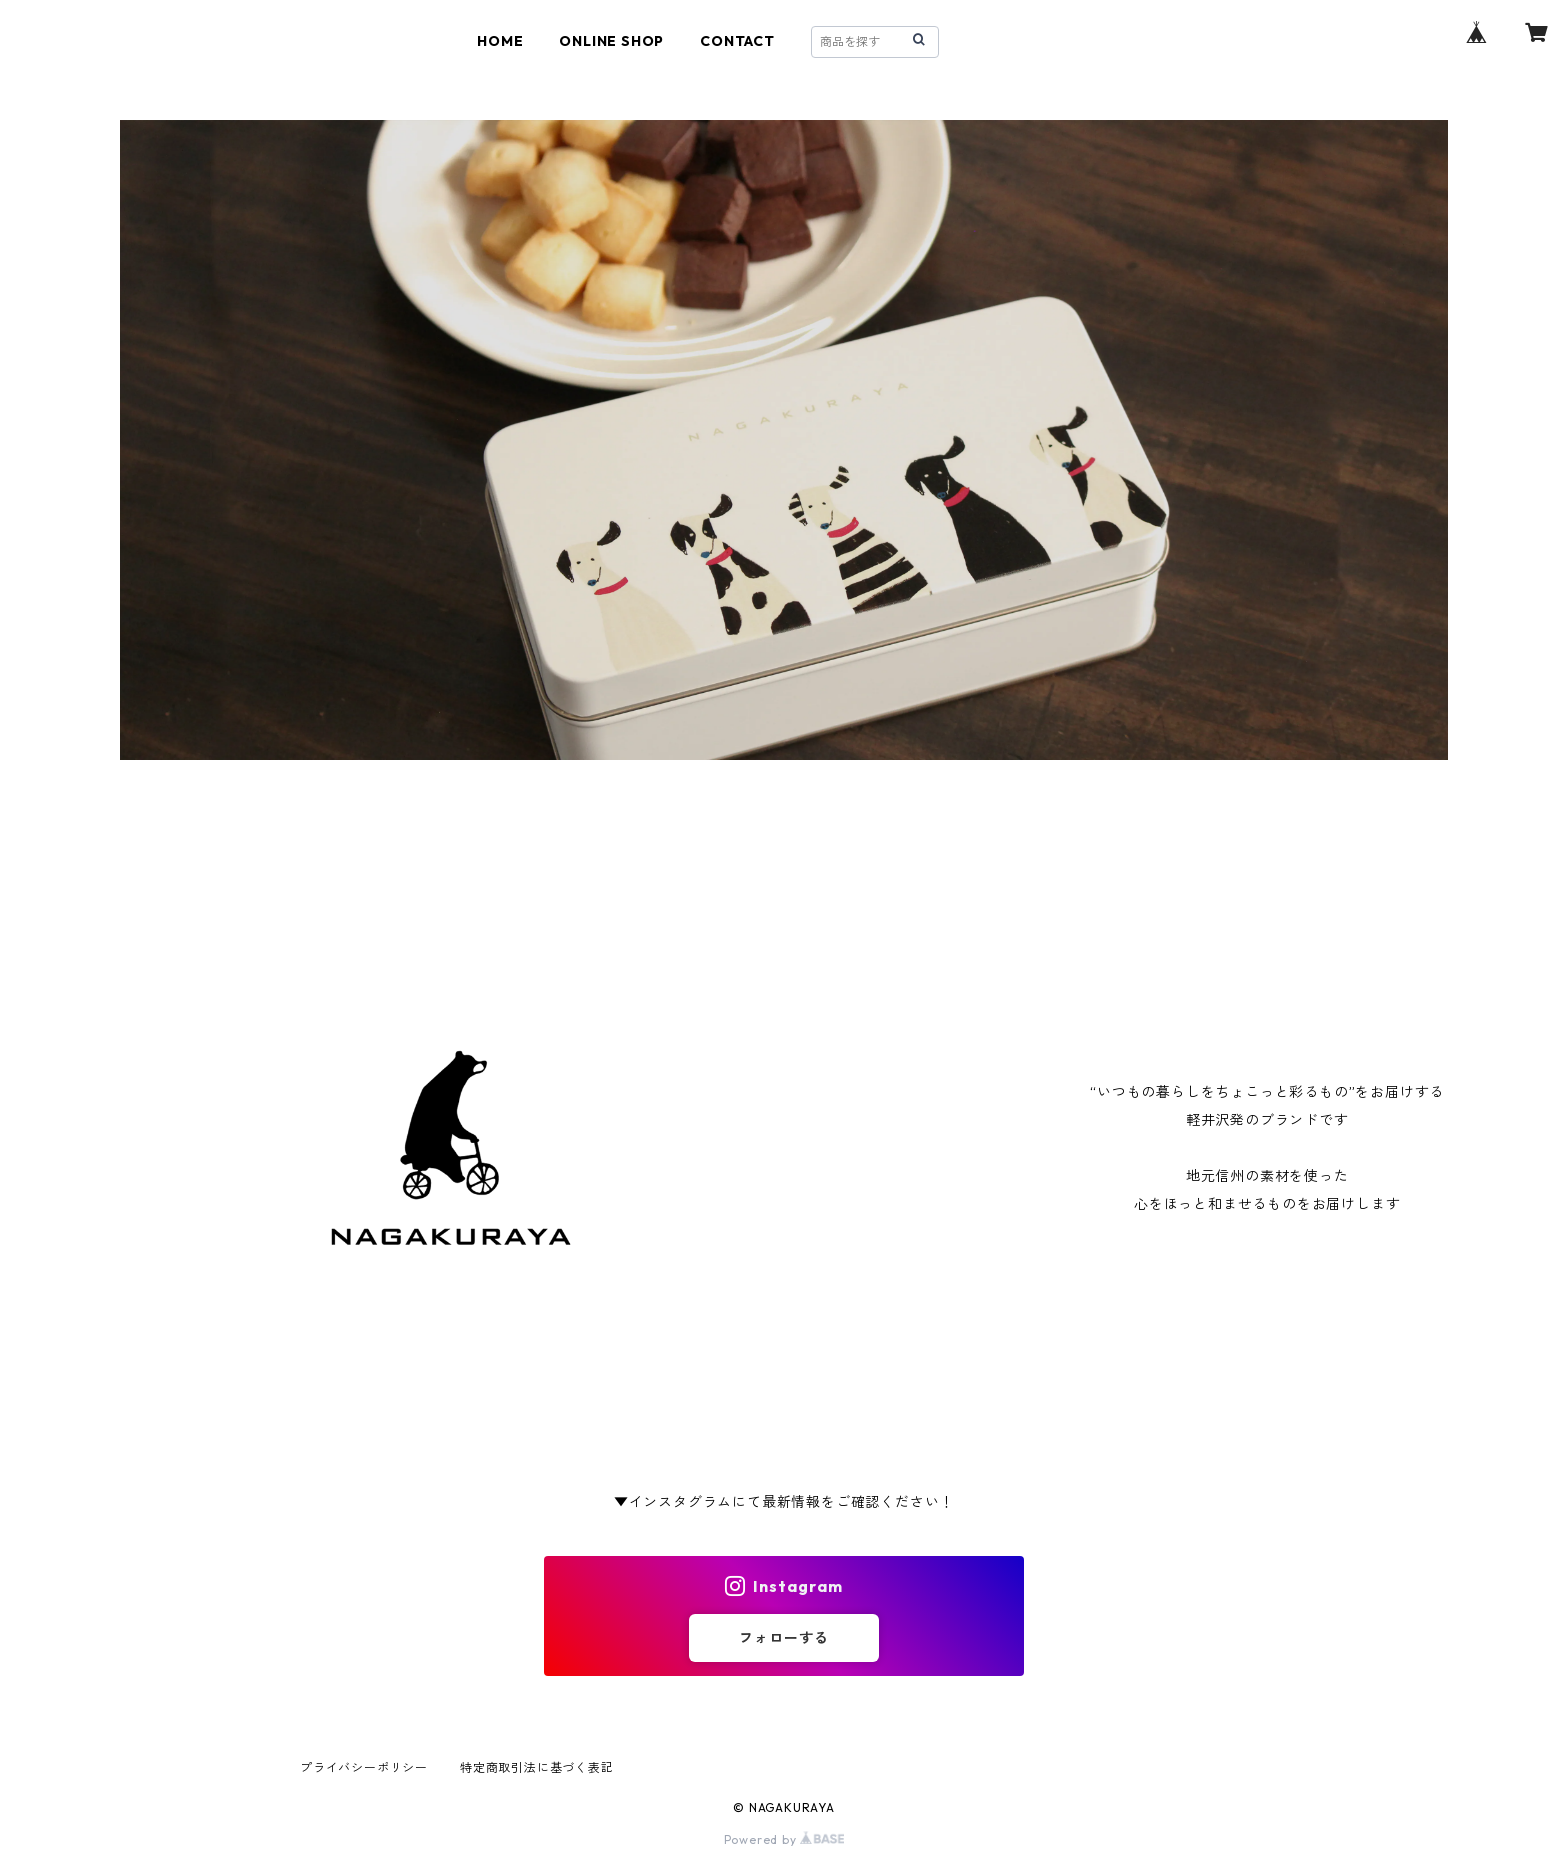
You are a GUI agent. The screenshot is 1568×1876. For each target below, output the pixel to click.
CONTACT (737, 41)
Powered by (784, 1839)
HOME (500, 41)
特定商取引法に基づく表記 (537, 1767)
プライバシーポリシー (364, 1767)
